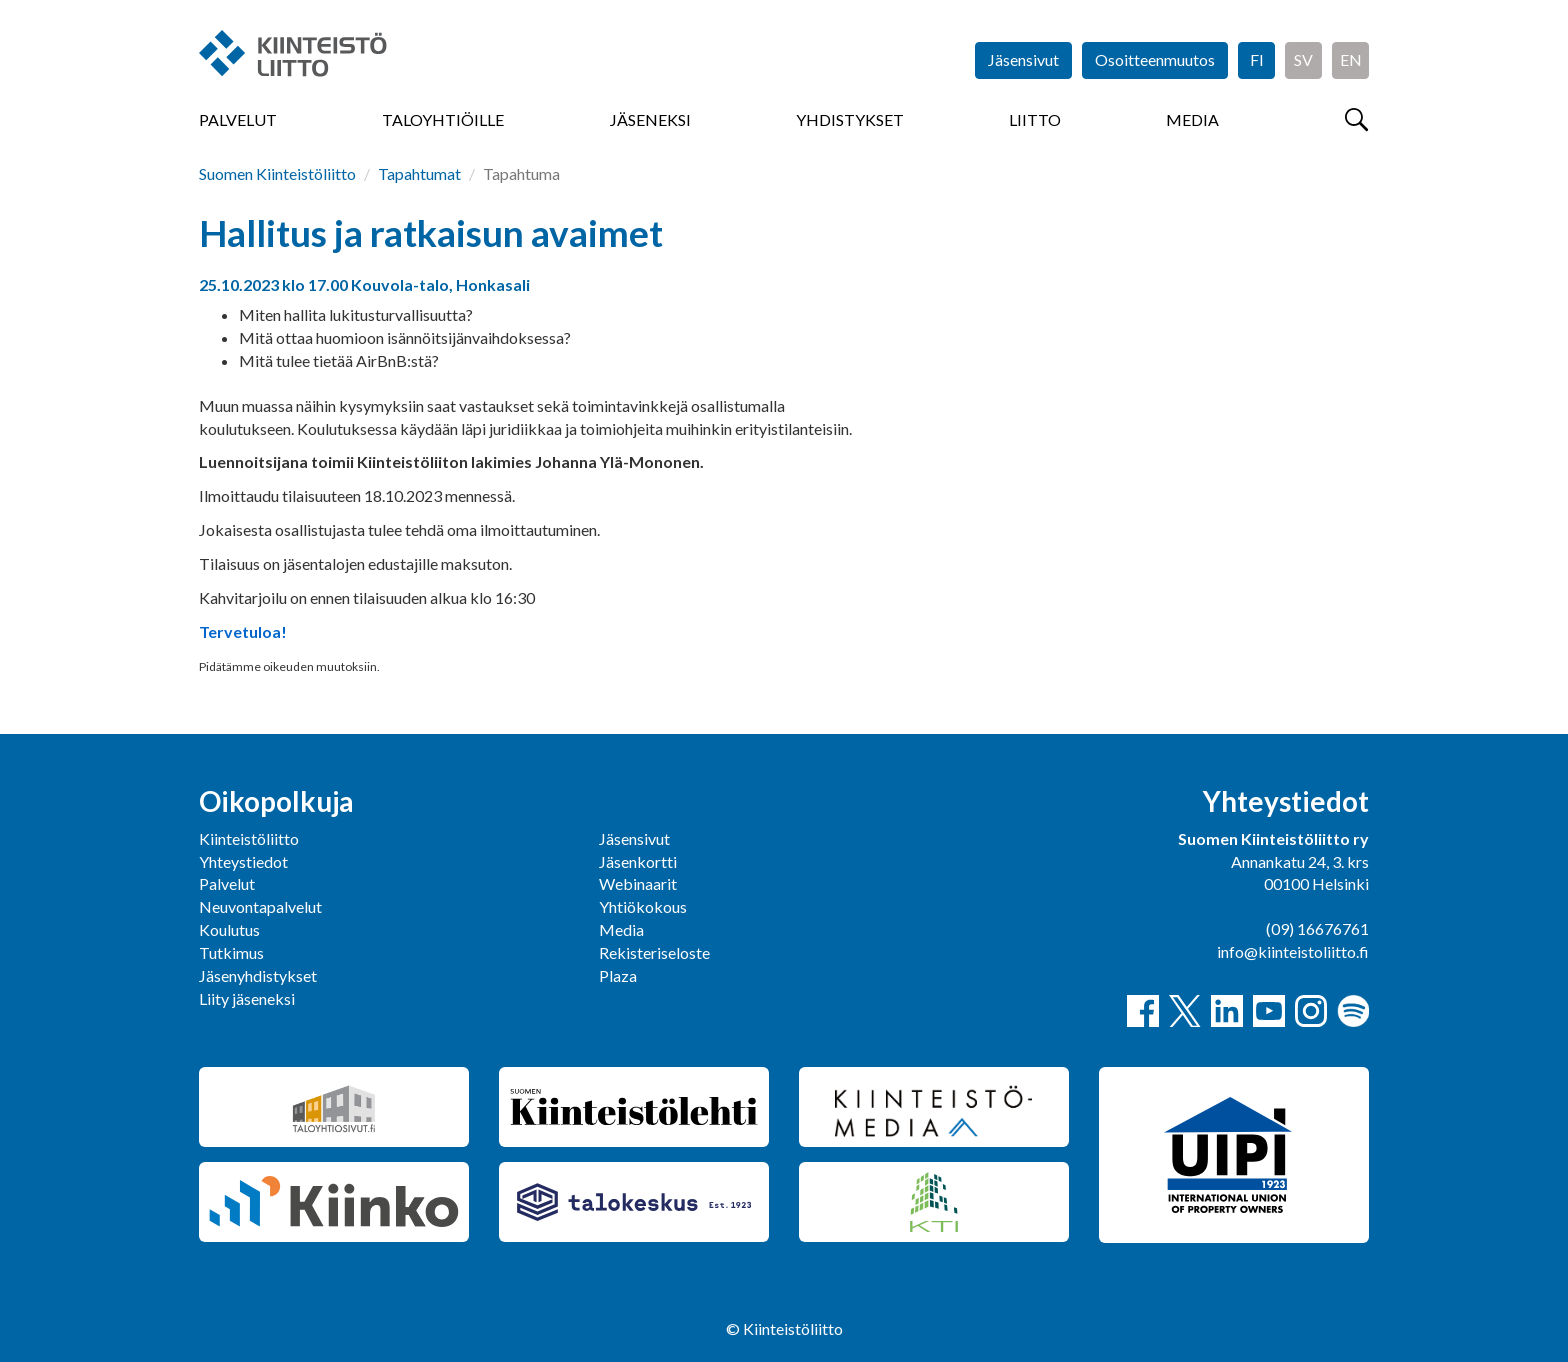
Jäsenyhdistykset (258, 975)
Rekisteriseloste (654, 952)
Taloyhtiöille (443, 119)
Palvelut (238, 119)
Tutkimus (231, 952)
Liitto (1035, 119)
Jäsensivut (1023, 59)
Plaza (618, 975)
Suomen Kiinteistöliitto (277, 173)
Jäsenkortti (638, 861)
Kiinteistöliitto (249, 838)
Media (1192, 119)
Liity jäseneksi (247, 998)
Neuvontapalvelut (260, 906)
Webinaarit (638, 883)
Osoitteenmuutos (1155, 59)
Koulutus (229, 929)
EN (1351, 59)
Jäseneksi (650, 119)
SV (1303, 59)
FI (1257, 59)
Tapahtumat (419, 173)
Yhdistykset (850, 119)
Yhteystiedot (243, 861)
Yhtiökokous (643, 906)
